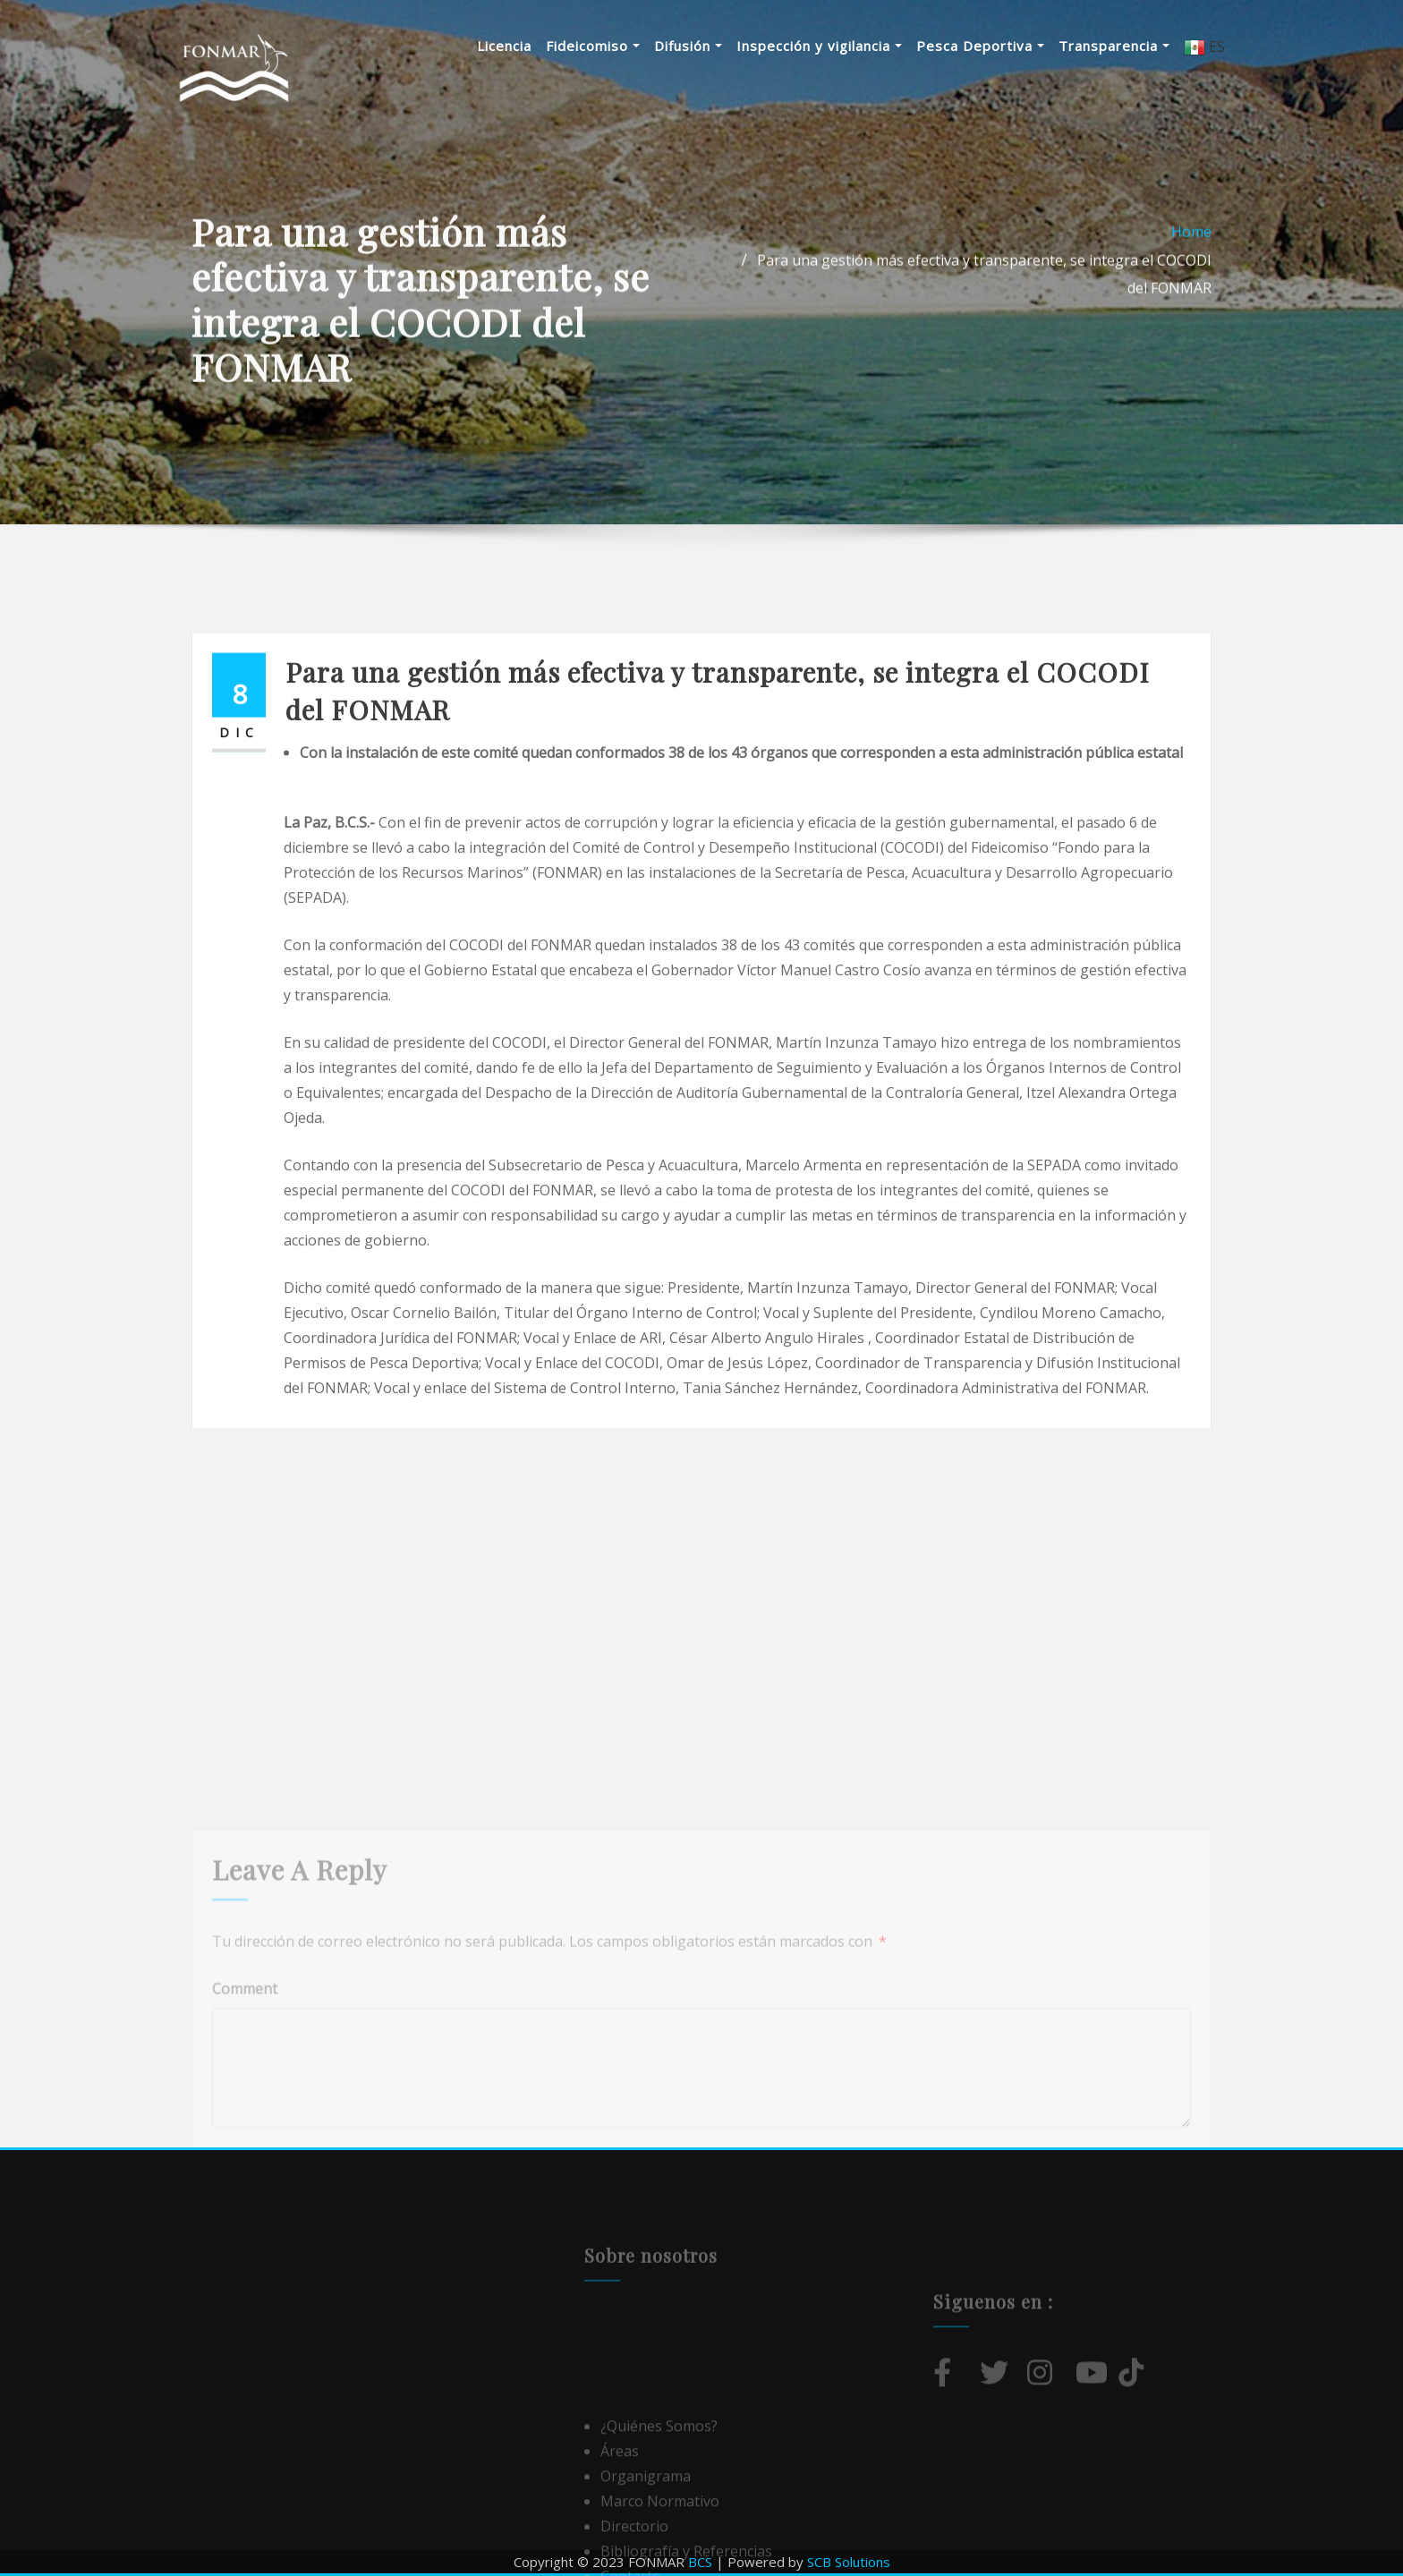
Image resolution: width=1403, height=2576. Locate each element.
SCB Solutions (848, 2562)
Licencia (504, 46)
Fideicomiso (593, 46)
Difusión (688, 46)
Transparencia (1114, 46)
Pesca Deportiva (980, 46)
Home (1191, 272)
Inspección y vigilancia (819, 46)
